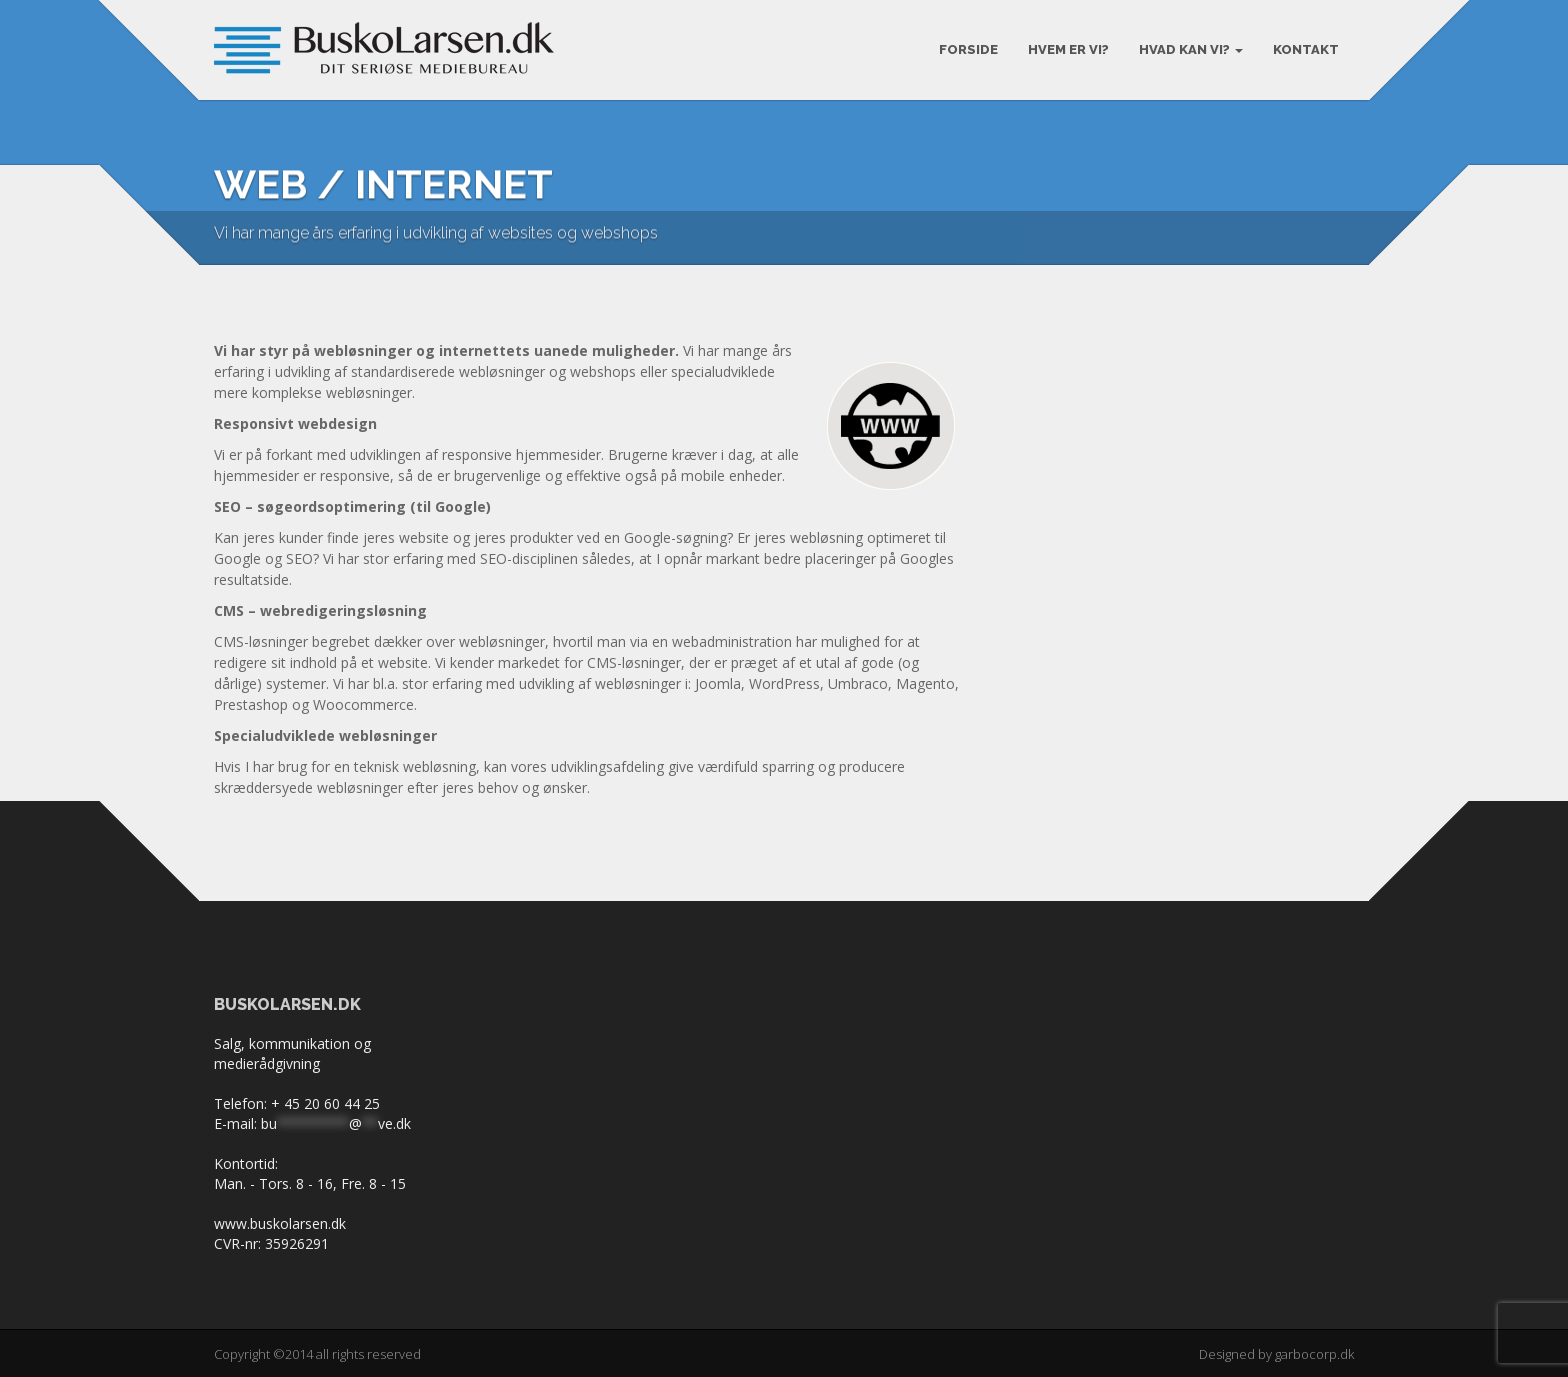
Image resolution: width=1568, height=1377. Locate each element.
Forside (968, 49)
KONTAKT (1306, 49)
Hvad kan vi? (1191, 49)
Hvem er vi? (1068, 49)
